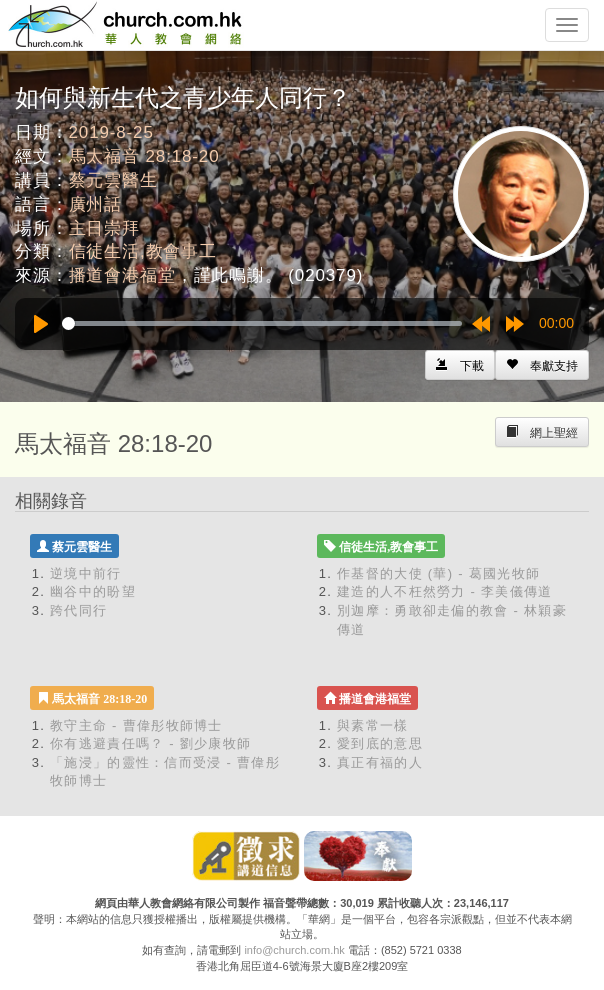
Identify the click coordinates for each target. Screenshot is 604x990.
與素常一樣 (373, 725)
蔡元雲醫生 (113, 180)
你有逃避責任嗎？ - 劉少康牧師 (150, 743)
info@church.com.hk (294, 950)
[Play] (41, 324)
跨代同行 (78, 610)
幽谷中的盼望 (93, 591)
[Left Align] (542, 365)
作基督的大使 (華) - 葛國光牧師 (438, 573)
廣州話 (96, 204)
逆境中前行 (86, 573)
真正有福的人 (380, 762)
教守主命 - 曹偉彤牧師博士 (136, 725)
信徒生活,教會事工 (143, 251)
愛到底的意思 (380, 743)
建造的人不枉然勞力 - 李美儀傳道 (445, 591)
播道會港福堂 (122, 275)
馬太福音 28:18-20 (144, 156)
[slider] (262, 323)
